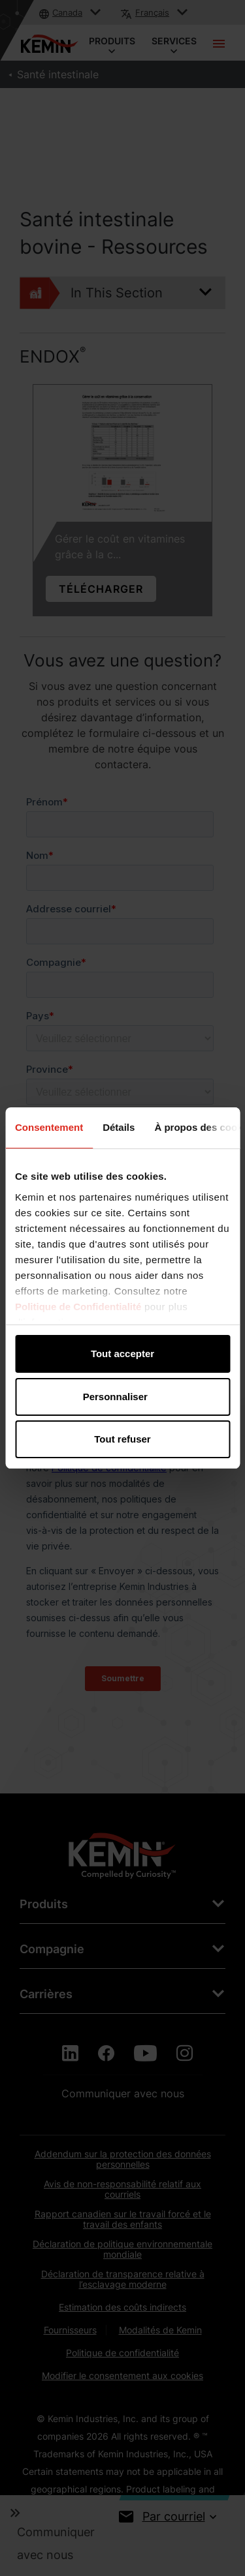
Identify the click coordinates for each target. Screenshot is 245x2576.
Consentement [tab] (49, 1127)
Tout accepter (122, 1353)
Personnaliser (123, 1396)
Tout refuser (122, 1439)
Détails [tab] (119, 1127)
